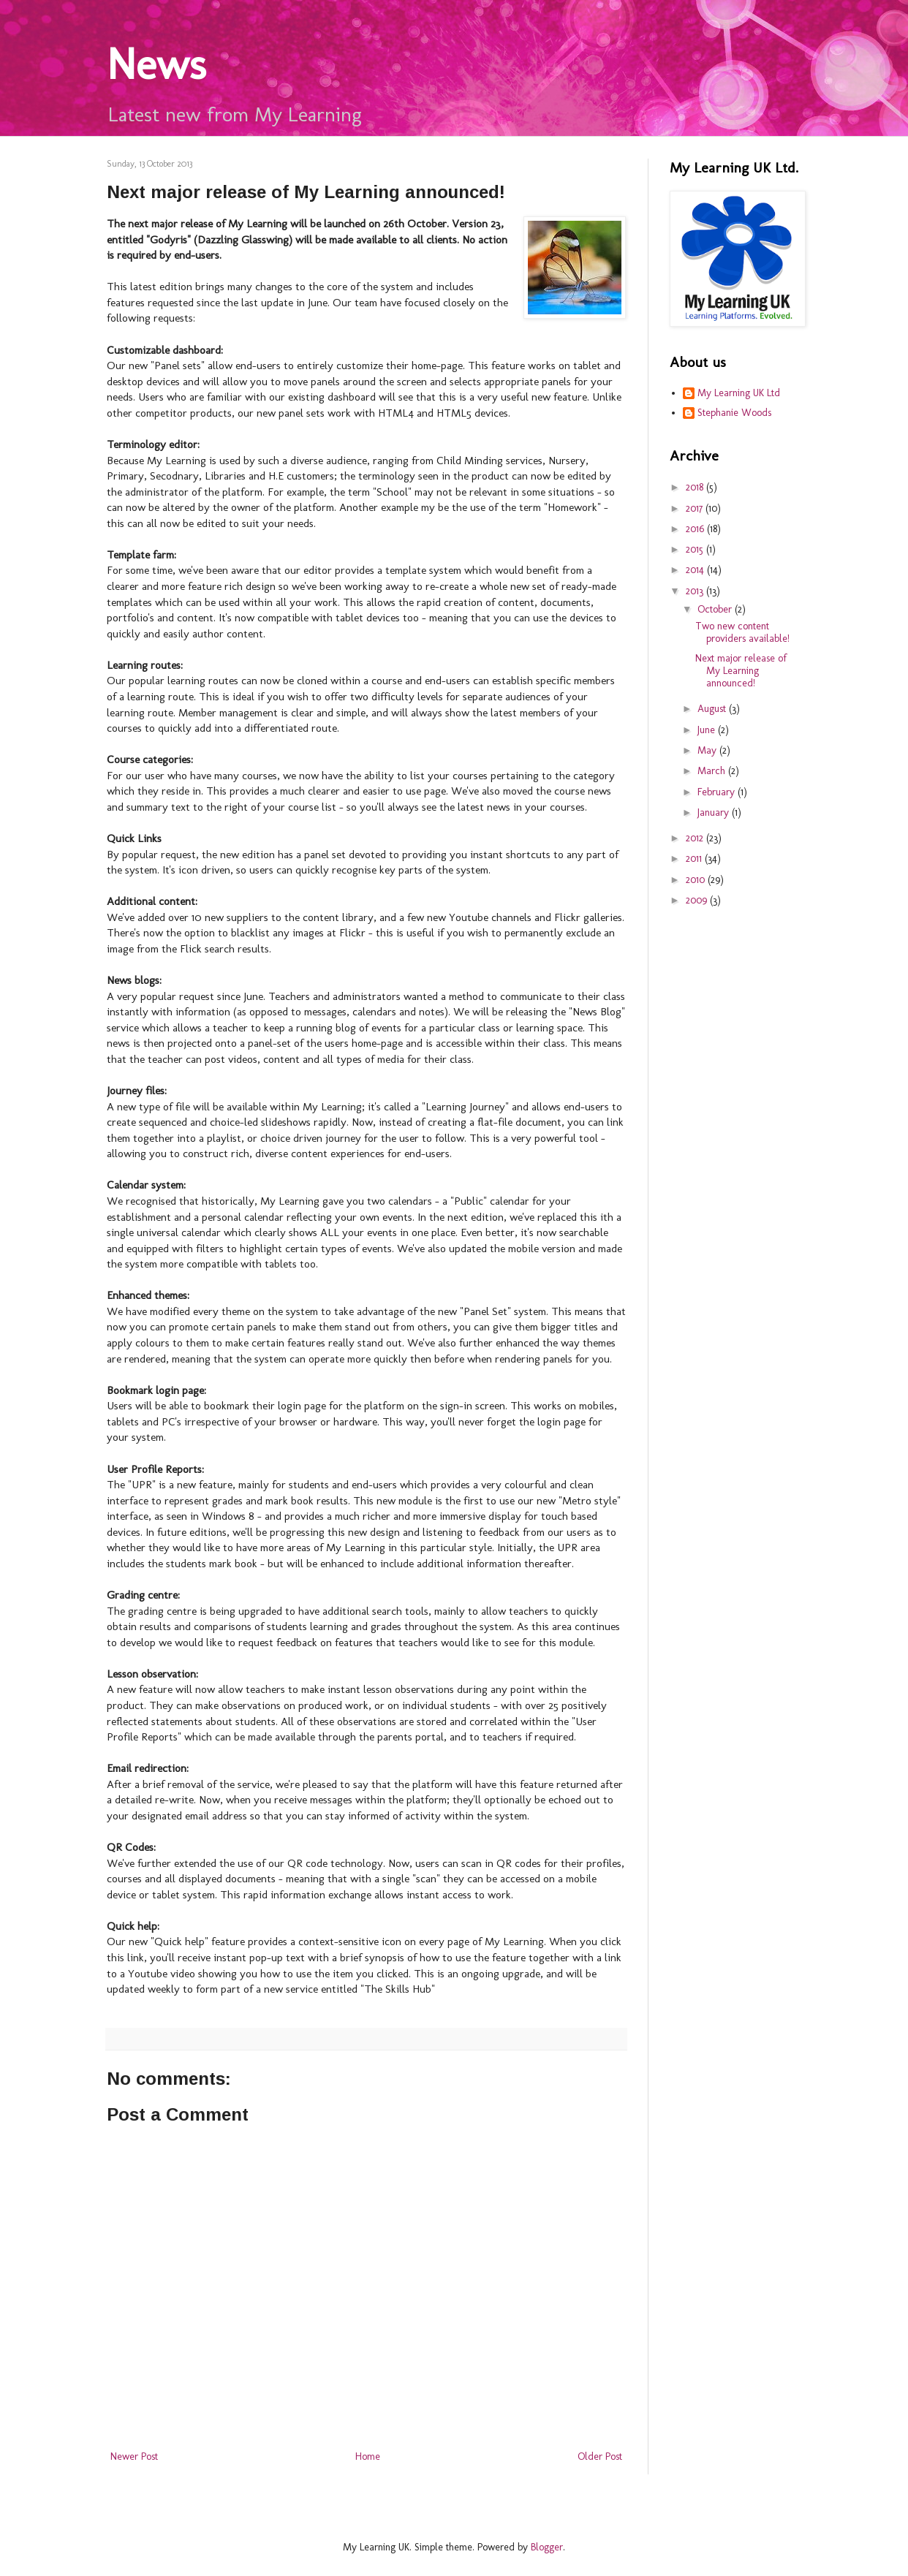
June (707, 730)
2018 (696, 487)
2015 (696, 549)
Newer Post (134, 2456)
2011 (695, 858)
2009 (698, 900)
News (156, 64)
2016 (696, 529)
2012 (696, 838)
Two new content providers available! (742, 632)
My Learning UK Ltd (738, 393)
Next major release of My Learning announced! (741, 670)
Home (367, 2456)
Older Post (600, 2456)
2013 (696, 591)
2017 (695, 508)
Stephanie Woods (734, 413)
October (716, 609)
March (712, 771)
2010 (697, 880)
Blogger (547, 2547)
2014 (696, 570)
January (714, 812)
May (708, 750)
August (713, 708)
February (717, 792)
